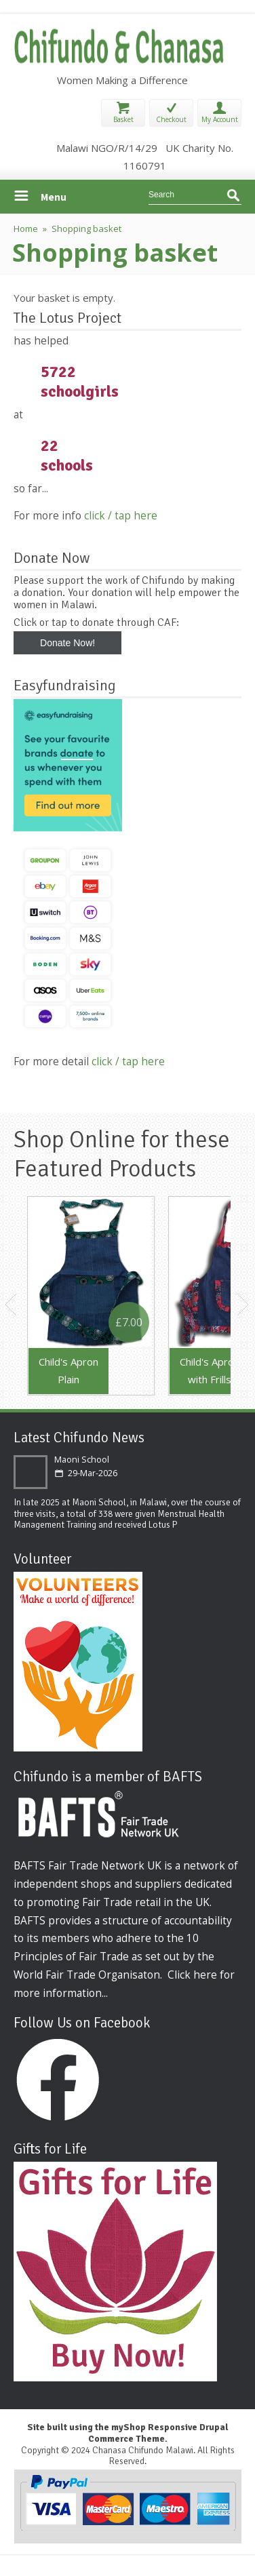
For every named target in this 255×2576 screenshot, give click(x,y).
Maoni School (81, 1459)
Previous (11, 1304)
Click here (192, 1974)
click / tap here (120, 515)
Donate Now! (67, 642)
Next (243, 1304)
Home (26, 228)
